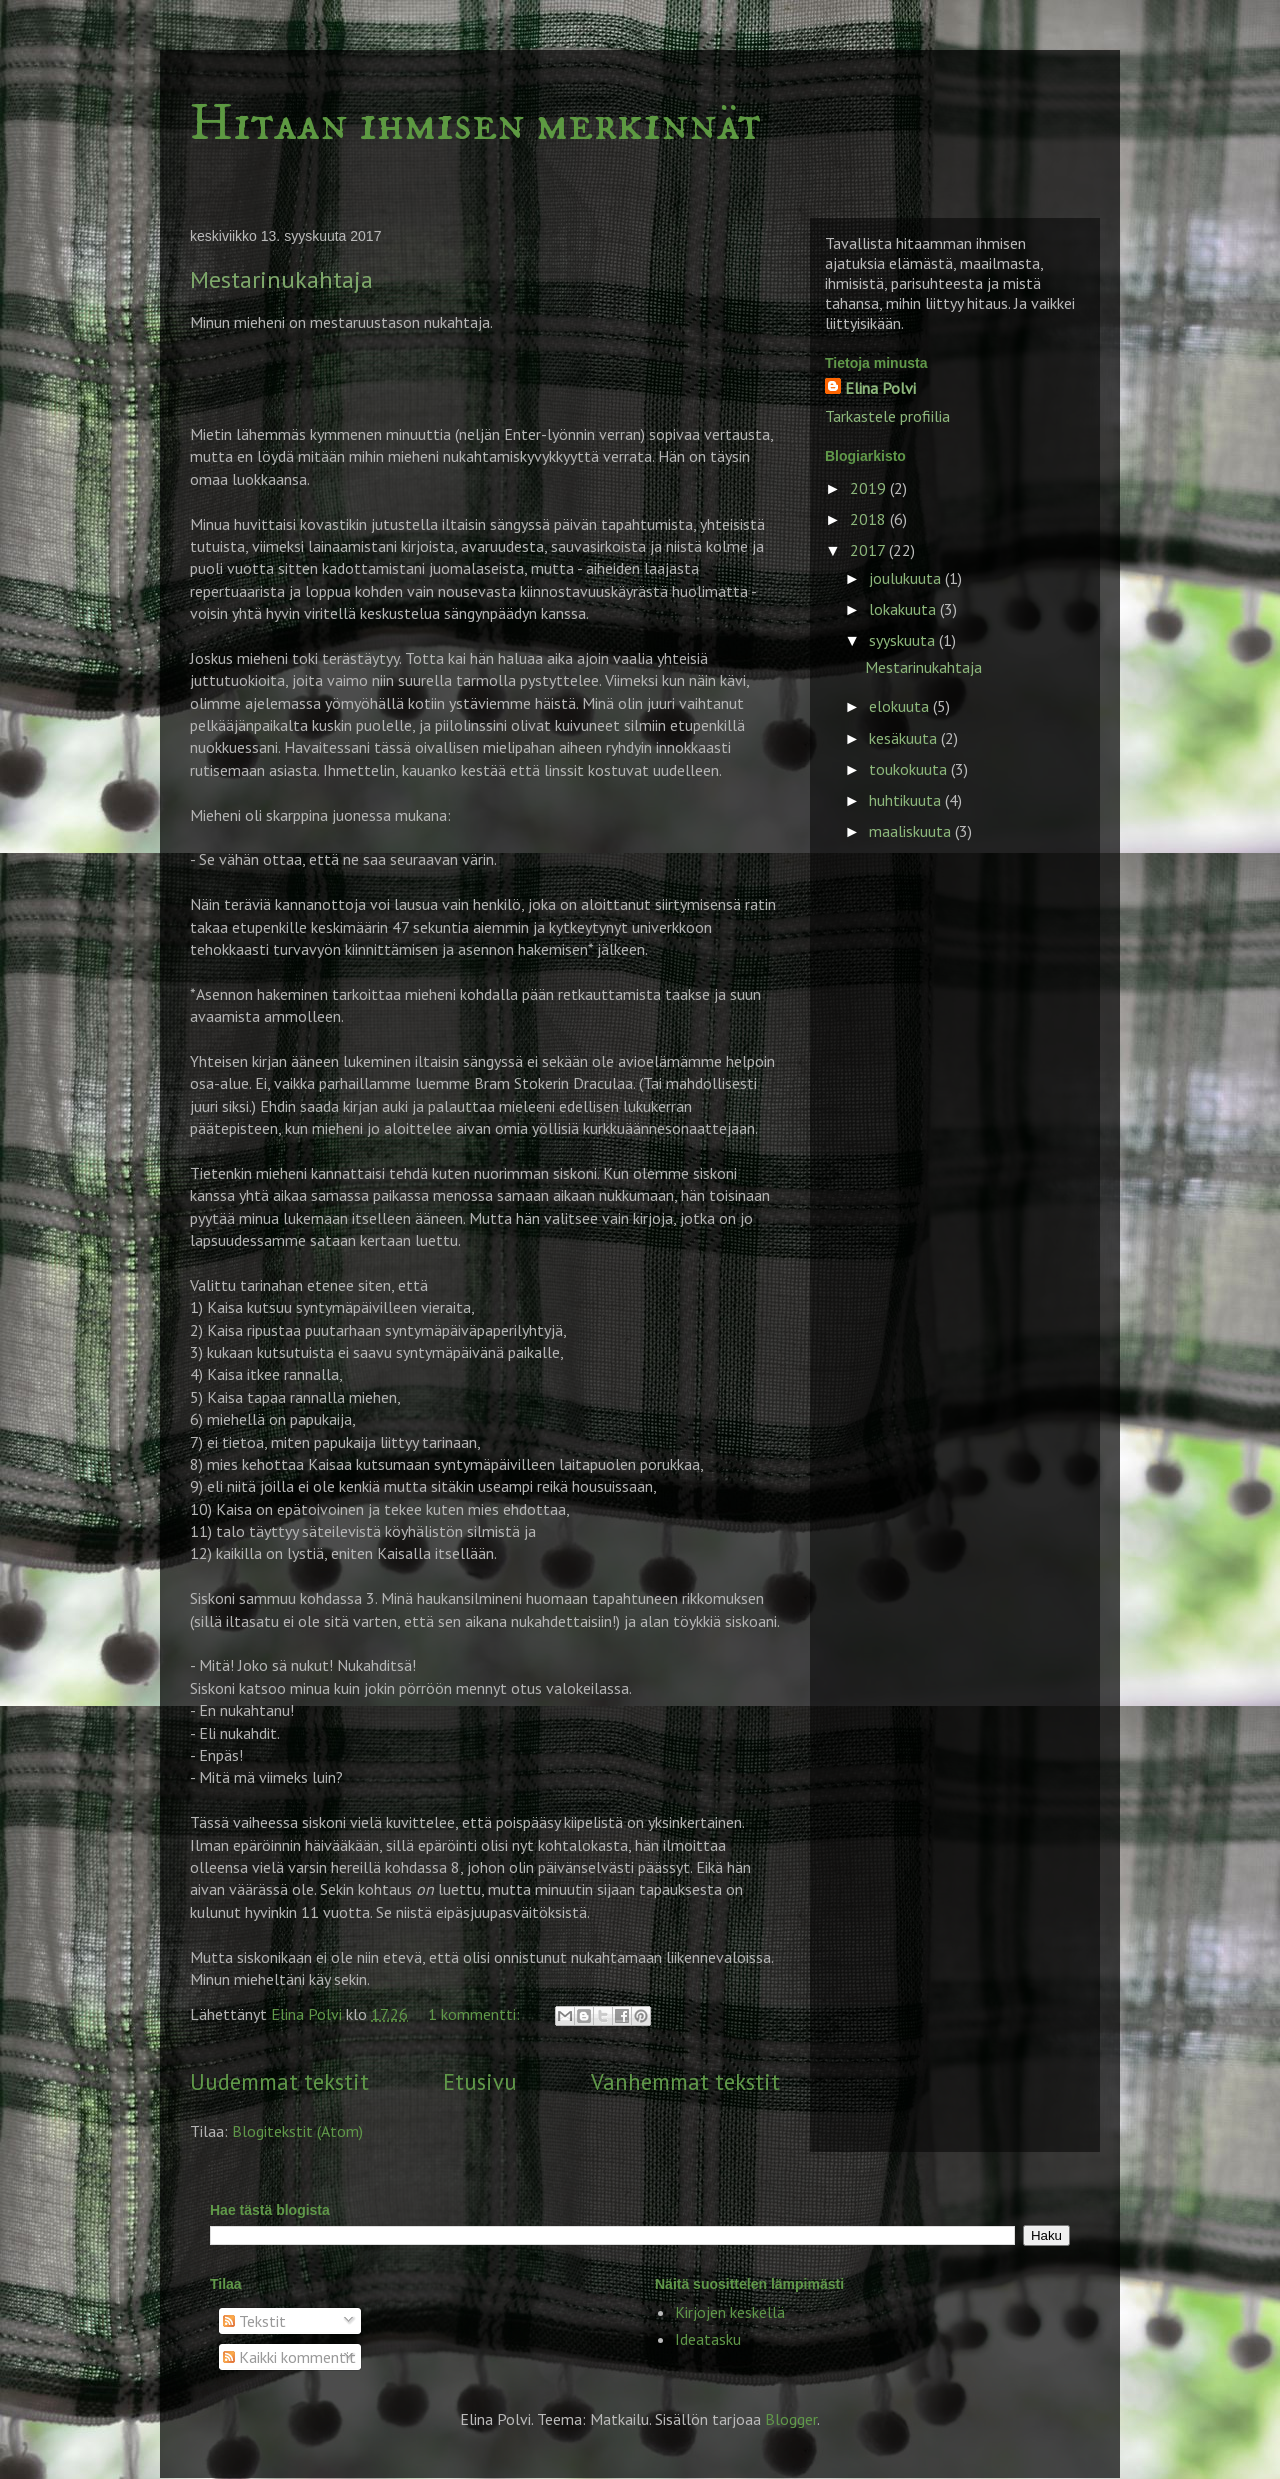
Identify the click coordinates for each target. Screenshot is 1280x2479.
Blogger (791, 2419)
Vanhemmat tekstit (685, 2081)
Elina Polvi (880, 388)
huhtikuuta (907, 800)
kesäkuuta (905, 738)
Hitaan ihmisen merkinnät (475, 124)
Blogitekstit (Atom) (297, 2131)
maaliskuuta (912, 831)
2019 (870, 488)
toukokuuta (910, 769)
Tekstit (254, 2321)
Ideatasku (708, 2339)
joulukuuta (907, 578)
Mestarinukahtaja (281, 279)
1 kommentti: (476, 2014)
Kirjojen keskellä (730, 2312)
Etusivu (480, 2081)
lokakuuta (904, 609)
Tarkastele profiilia (887, 416)
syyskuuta (904, 640)
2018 (870, 519)
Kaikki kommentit (289, 2357)
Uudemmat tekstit (279, 2081)
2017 (869, 550)
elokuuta (901, 706)
